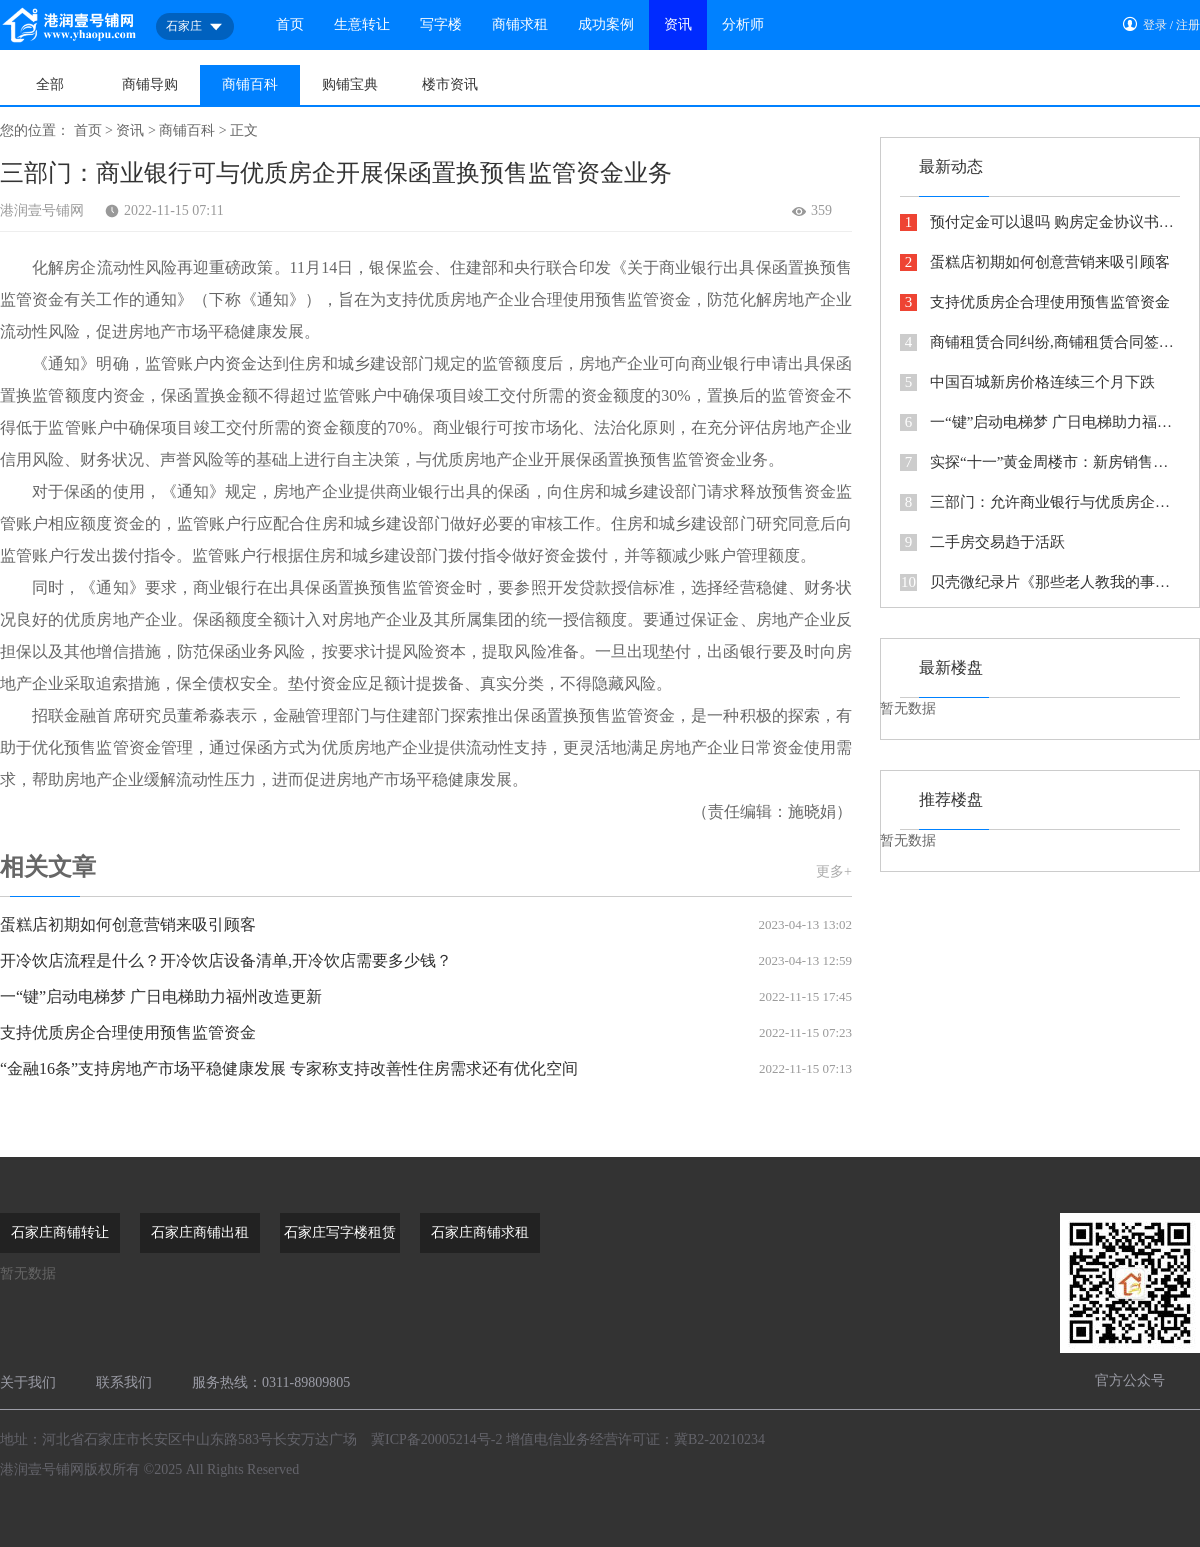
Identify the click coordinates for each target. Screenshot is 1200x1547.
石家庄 (195, 27)
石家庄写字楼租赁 (340, 1232)
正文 (244, 130)
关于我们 (28, 1382)
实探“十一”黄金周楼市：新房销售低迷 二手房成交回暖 (1040, 462)
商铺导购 (150, 84)
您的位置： (35, 130)
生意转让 (362, 24)
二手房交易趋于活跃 (982, 542)
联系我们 (124, 1382)
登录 (1155, 25)
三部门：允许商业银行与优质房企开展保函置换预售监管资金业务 (1040, 502)
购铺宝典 (350, 84)
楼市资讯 (450, 84)
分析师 (743, 24)
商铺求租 (520, 24)
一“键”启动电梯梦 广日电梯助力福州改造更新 (426, 997)
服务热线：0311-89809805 (271, 1382)
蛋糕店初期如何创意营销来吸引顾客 (426, 925)
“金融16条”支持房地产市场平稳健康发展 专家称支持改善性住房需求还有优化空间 (426, 1069)
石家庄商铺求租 (480, 1232)
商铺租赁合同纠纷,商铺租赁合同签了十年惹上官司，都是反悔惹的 (1040, 342)
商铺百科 (250, 84)
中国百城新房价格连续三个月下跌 (1027, 382)
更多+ (834, 871)
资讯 (678, 24)
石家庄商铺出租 (200, 1232)
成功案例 (606, 24)
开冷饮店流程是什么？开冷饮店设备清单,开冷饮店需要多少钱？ (426, 961)
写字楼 (441, 24)
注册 (1188, 25)
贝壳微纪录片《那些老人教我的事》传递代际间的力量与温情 (1040, 582)
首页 (290, 24)
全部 (50, 84)
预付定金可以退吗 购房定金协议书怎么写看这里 (1040, 222)
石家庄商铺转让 (60, 1232)
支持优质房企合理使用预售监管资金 (426, 1033)
